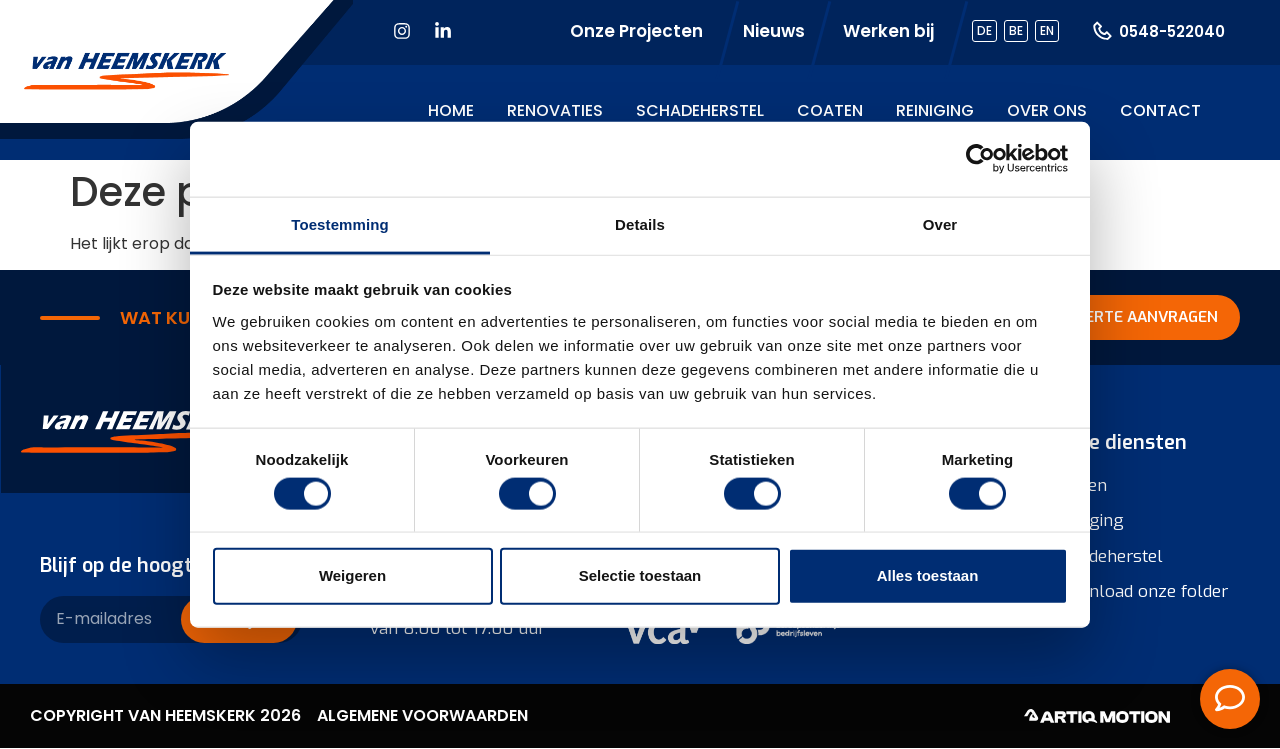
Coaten (830, 110)
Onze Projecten (636, 31)
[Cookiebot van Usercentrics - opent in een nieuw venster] (980, 159)
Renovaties (555, 110)
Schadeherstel (700, 110)
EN (1047, 30)
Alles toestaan (928, 575)
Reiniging (935, 110)
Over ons (1047, 110)
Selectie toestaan (640, 575)
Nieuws (774, 31)
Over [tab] (940, 223)
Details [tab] (640, 223)
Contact (1160, 110)
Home (451, 110)
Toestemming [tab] (340, 223)
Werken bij (888, 31)
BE (1016, 30)
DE (984, 30)
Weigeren (352, 575)
